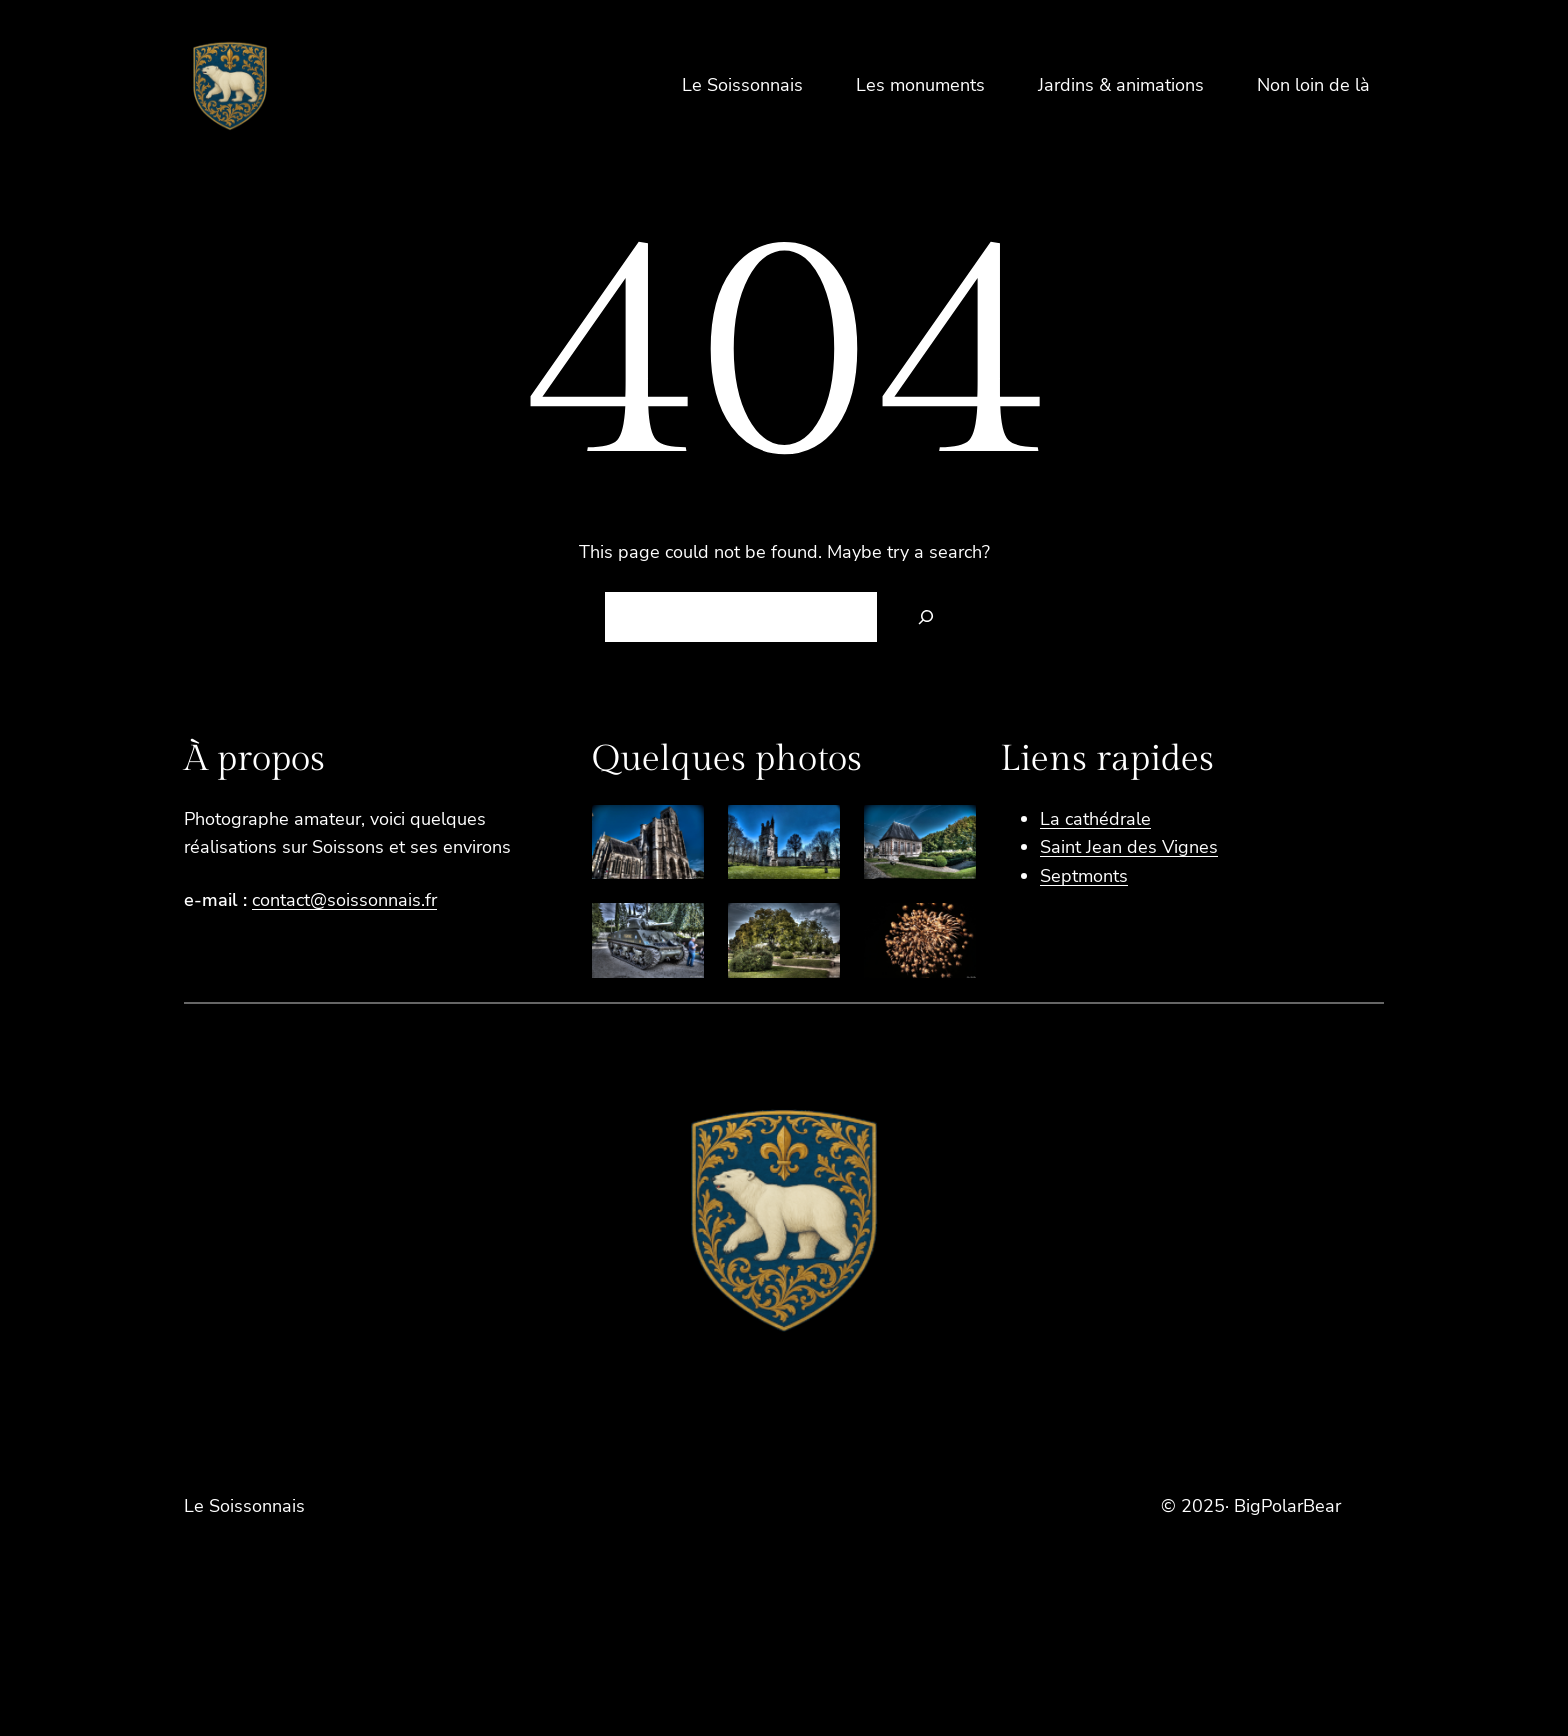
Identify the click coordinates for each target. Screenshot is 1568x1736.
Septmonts (1084, 876)
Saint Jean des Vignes (1129, 847)
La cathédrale (1095, 819)
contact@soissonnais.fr (344, 900)
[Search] (926, 617)
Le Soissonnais (244, 1506)
